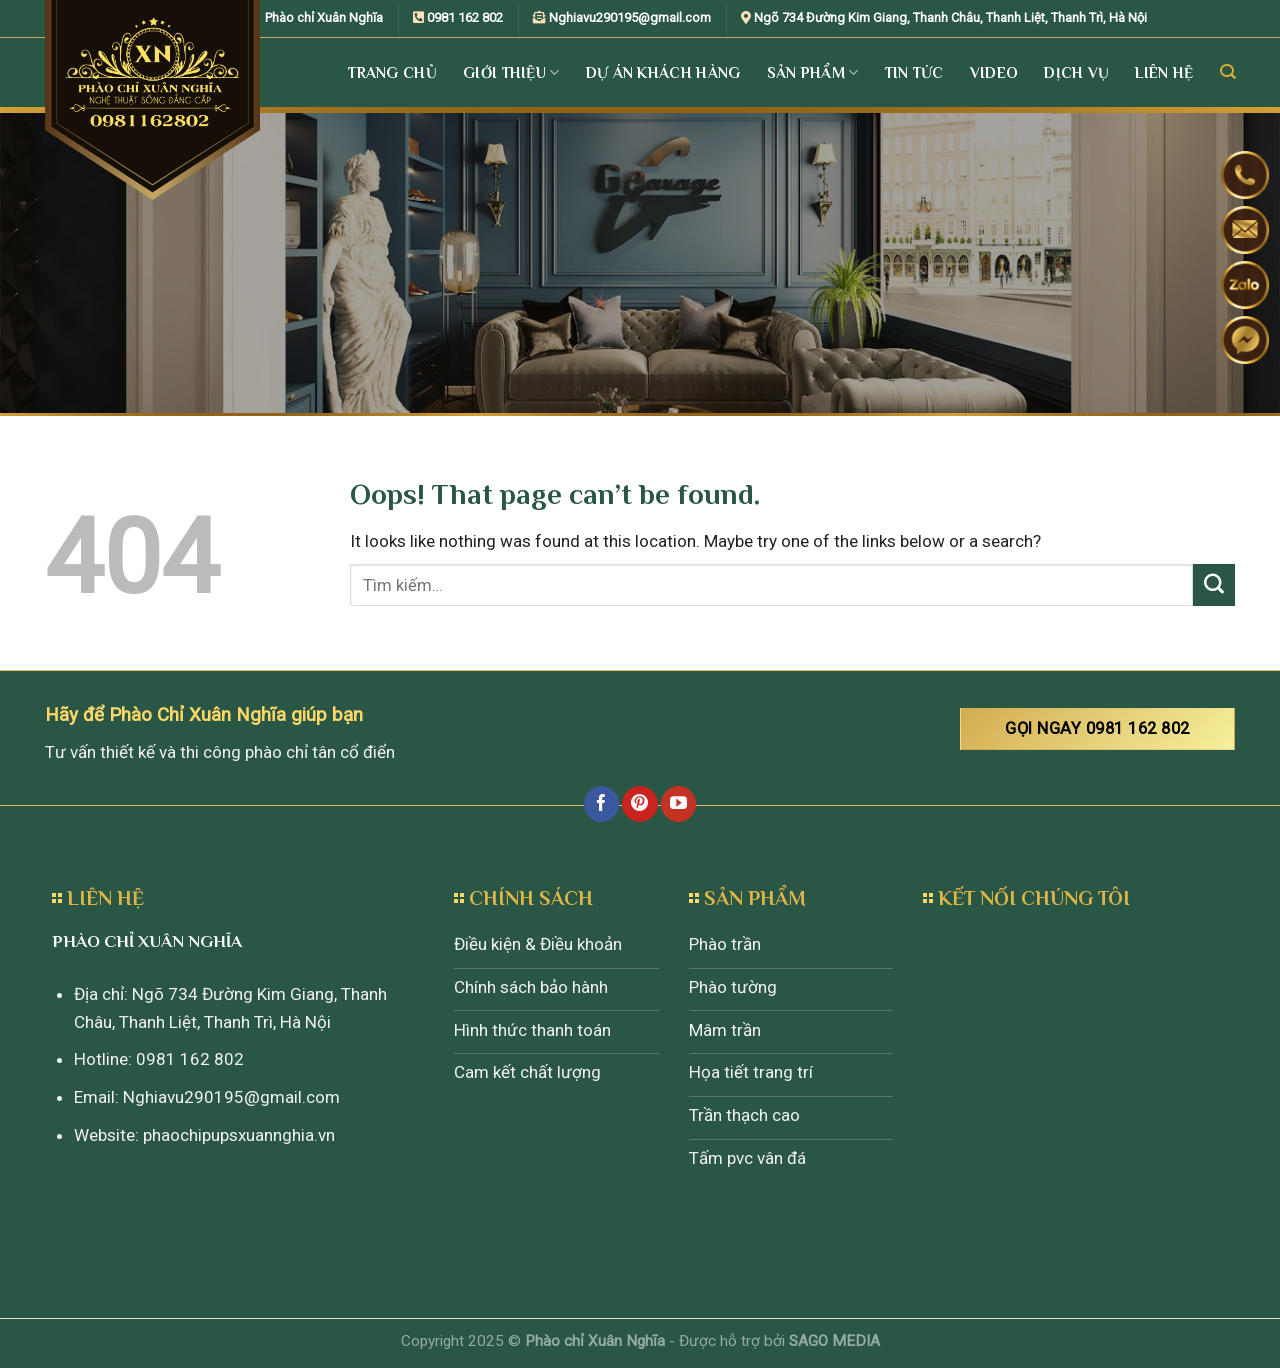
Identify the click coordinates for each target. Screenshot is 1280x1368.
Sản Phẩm (813, 72)
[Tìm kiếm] (1227, 72)
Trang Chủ (392, 72)
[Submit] (1214, 585)
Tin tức (914, 72)
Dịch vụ (1076, 72)
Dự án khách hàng (663, 72)
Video (994, 72)
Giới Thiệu (511, 72)
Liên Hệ (1164, 72)
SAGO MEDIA (834, 1341)
